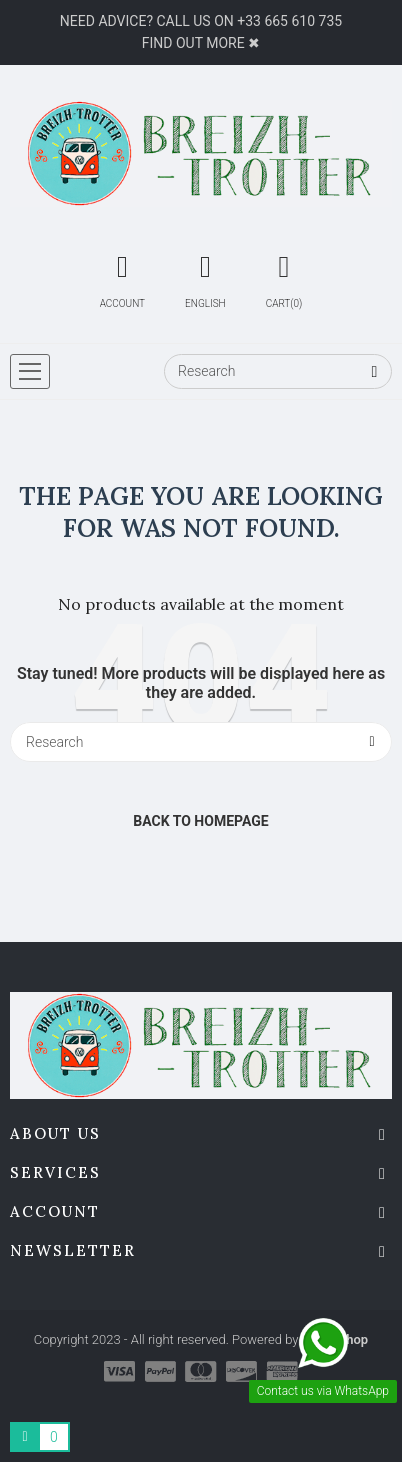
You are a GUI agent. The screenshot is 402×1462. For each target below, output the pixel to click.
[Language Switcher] (205, 277)
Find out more (193, 43)
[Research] (278, 371)
